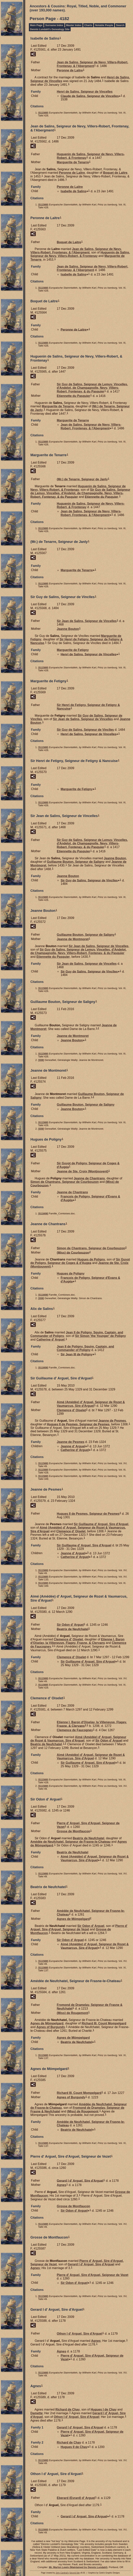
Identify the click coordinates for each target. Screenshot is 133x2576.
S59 (41, 1060)
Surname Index (54, 25)
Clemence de (75, 1730)
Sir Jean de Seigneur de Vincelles (87, 621)
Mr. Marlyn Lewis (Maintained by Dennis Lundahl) (78, 2567)
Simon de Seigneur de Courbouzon (64, 1181)
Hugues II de (74, 2447)
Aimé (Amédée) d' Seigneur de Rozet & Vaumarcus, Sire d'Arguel (91, 1403)
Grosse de (73, 1831)
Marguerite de (73, 162)
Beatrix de (72, 1629)
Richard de (67, 2409)
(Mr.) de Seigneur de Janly (82, 479)
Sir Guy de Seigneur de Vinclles (85, 729)
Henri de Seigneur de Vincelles (85, 91)
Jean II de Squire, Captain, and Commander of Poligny (85, 1348)
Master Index (73, 25)
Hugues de (91, 1259)
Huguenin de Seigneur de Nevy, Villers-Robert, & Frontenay (80, 254)
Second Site (74, 2573)
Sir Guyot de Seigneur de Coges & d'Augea (80, 1261)
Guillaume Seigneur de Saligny (76, 861)
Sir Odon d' (70, 1624)
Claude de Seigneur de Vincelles (90, 95)
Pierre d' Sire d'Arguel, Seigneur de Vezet (78, 1927)
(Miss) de (73, 1252)
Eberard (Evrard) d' (76, 2498)
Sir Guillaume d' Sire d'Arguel (101, 1524)
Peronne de (70, 70)
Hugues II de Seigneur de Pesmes (78, 1424)
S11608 (43, 1213)
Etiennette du (73, 396)
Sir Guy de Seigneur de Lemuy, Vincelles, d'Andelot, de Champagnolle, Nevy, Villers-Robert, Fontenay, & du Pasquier (92, 388)
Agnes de (73, 1919)
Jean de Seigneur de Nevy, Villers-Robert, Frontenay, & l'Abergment (92, 64)
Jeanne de (73, 939)
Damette (36, 2413)
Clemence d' (71, 1410)
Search (120, 25)
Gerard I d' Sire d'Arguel (80, 2180)
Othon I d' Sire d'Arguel (79, 2333)
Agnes (61, 2185)
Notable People (104, 25)
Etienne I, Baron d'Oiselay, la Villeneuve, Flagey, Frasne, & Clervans (77, 1641)
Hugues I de (103, 2409)
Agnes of (50, 2027)
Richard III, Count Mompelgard (104, 2023)
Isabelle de (73, 191)
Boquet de (115, 172)
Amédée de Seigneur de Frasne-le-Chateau (70, 1841)
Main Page (36, 25)
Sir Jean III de (76, 1354)
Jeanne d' (73, 1446)
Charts (88, 25)
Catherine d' (50, 1339)
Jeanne (68, 629)
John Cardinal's (62, 2573)
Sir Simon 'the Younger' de (100, 1336)
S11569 (43, 112)
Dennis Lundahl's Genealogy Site (49, 29)
